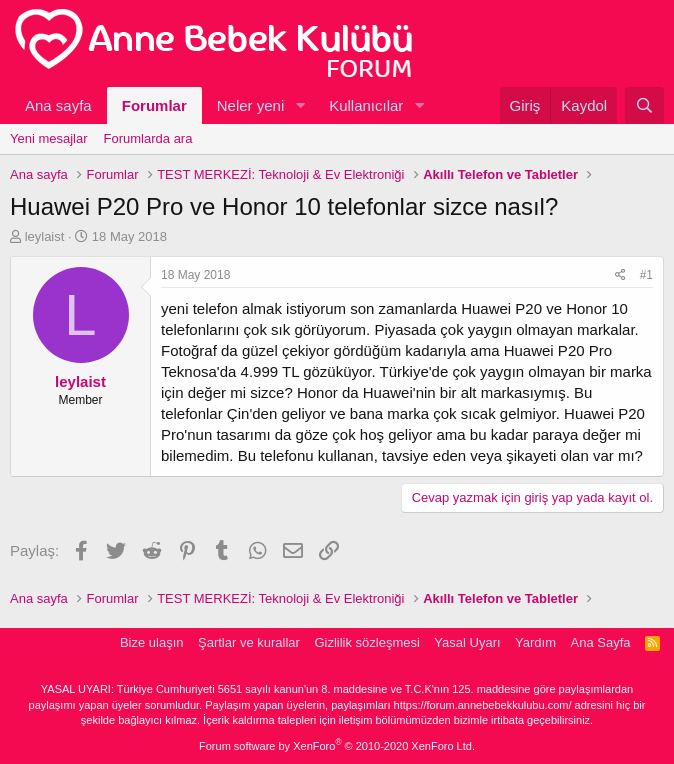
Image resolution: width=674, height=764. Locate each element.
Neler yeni (251, 105)
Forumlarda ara (148, 138)
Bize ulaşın (152, 642)
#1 (646, 275)
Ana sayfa (58, 105)
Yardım (535, 642)
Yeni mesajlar (49, 138)
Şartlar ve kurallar (249, 642)
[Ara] (644, 105)
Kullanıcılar (366, 105)
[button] (300, 105)
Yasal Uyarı (467, 642)
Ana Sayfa (601, 642)
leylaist (45, 236)
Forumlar (154, 105)
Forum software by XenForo (337, 746)
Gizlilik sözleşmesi (366, 642)
